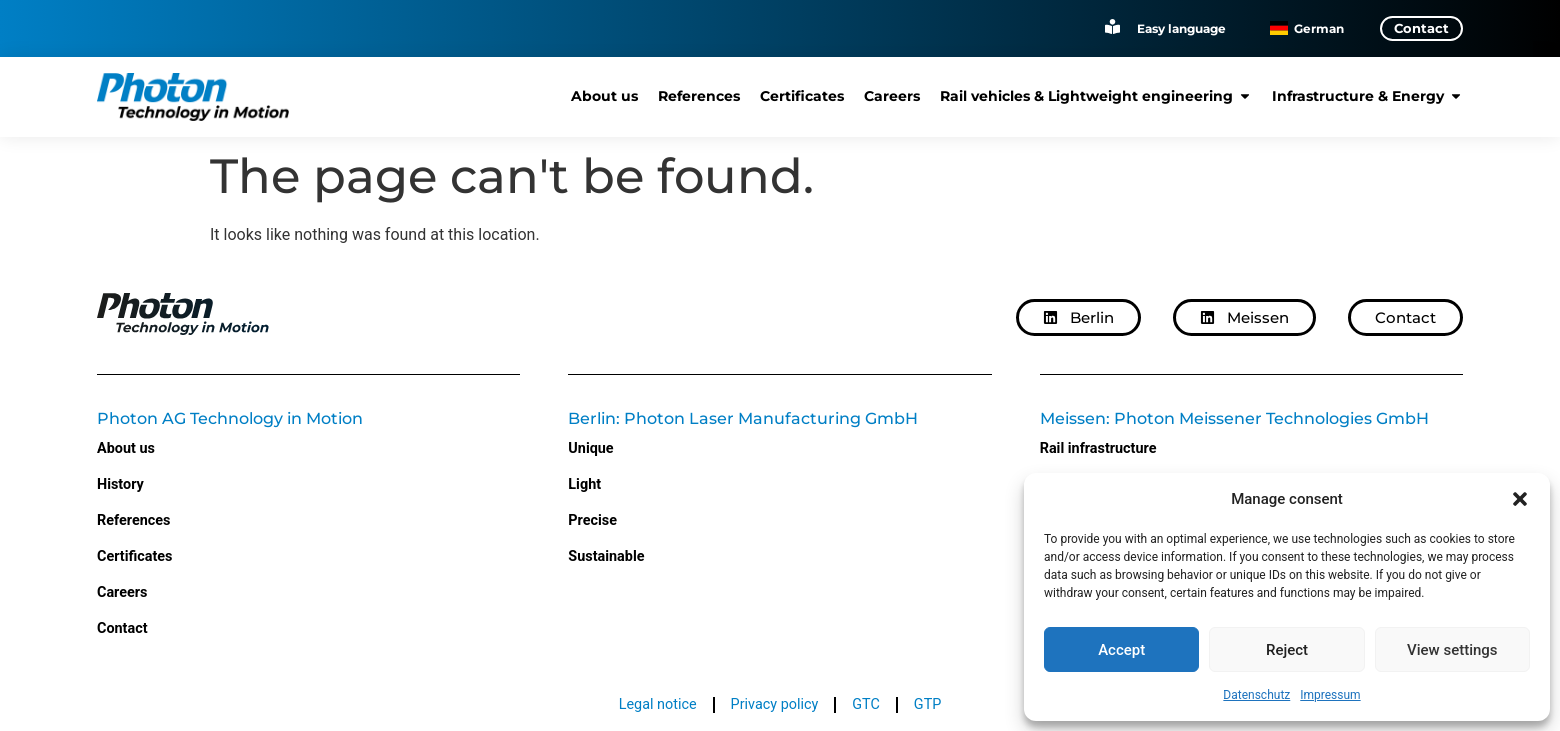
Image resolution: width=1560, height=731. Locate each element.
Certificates (135, 556)
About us (126, 448)
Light (584, 484)
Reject (1287, 650)
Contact (122, 628)
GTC (866, 704)
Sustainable (606, 556)
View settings (1452, 650)
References (133, 520)
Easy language (1181, 27)
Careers (122, 592)
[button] (1520, 499)
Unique (590, 448)
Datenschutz (1256, 695)
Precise (592, 520)
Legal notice (658, 704)
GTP (927, 704)
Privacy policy (775, 704)
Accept (1121, 650)
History (120, 484)
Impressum (1330, 695)
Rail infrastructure (1098, 448)
